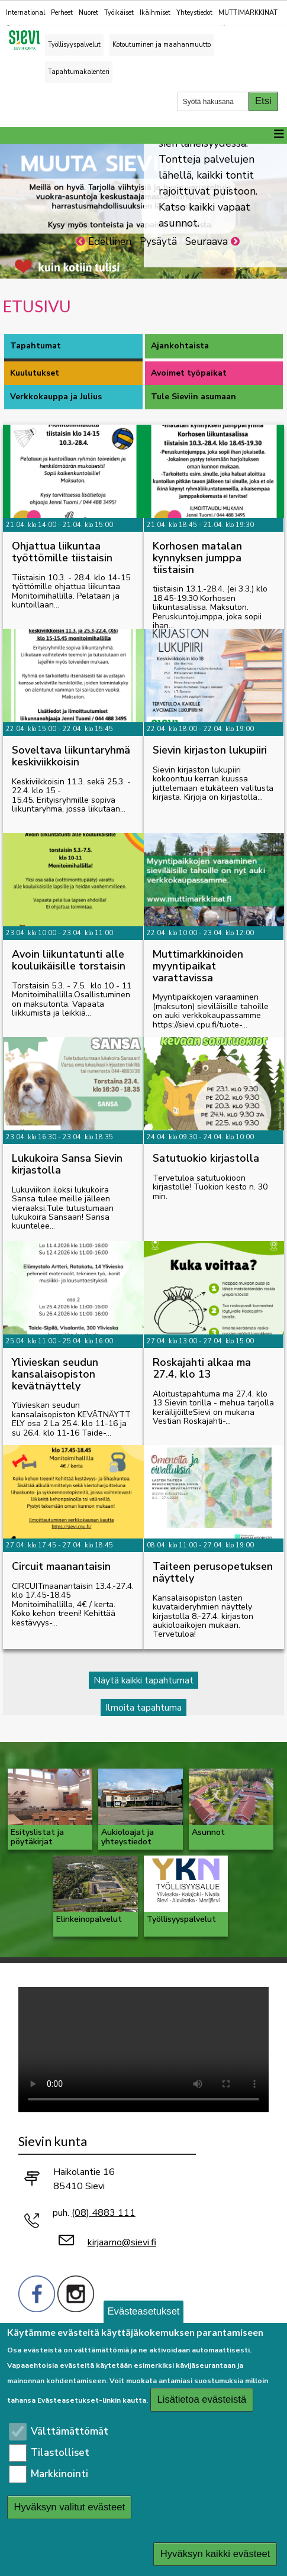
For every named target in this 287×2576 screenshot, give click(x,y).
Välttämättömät (69, 2431)
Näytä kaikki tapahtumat (143, 1680)
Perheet (62, 12)
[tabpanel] (143, 1068)
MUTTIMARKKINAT (248, 19)
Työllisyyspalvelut (74, 44)
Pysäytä (158, 241)
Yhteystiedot (194, 12)
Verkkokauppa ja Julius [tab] (56, 396)
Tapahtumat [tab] (35, 345)
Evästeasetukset (144, 2311)
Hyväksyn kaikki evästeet (215, 2553)
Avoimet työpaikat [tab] (189, 373)
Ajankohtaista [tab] (180, 345)
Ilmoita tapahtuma (143, 1707)
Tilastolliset (60, 2452)
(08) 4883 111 (104, 2212)
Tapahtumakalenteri (78, 71)
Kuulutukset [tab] (34, 373)
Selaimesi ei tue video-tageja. (143, 2049)
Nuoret (88, 12)
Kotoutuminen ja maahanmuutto (161, 44)
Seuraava (206, 241)
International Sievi (25, 20)
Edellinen (109, 241)
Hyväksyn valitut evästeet (69, 2507)
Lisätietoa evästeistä (202, 2399)
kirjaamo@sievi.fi (122, 2242)
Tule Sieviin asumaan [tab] (193, 396)
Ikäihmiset (155, 12)
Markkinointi (59, 2474)
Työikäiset (119, 12)
